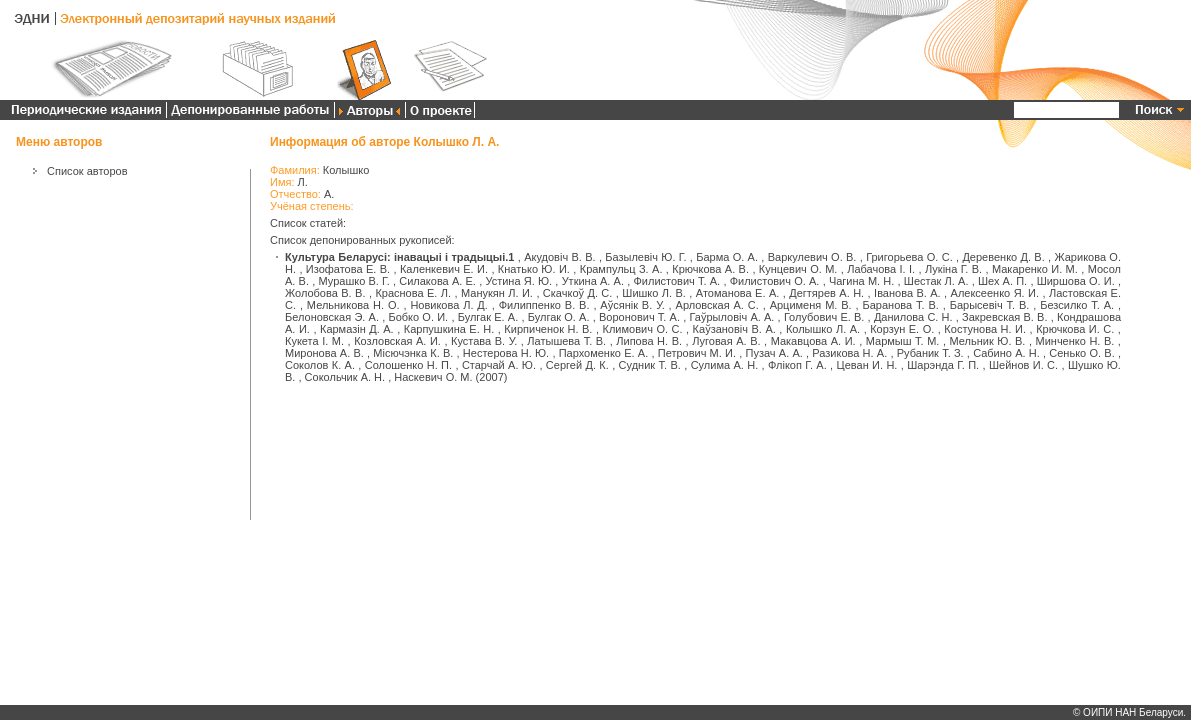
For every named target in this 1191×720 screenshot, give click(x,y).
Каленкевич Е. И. (444, 269)
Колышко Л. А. (823, 329)
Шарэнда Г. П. (943, 365)
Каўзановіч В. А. (734, 329)
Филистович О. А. (775, 281)
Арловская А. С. (717, 305)
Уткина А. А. (593, 281)
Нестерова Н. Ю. (506, 353)
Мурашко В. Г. (353, 281)
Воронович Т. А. (639, 317)
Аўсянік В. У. (632, 305)
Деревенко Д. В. (1003, 257)
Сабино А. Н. (1006, 353)
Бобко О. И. (418, 317)
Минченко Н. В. (1075, 341)
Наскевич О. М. (433, 377)
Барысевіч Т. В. (990, 305)
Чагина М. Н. (861, 281)
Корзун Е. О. (902, 329)
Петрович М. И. (697, 353)
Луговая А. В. (726, 341)
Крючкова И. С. (1075, 329)
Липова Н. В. (649, 341)
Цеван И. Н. (867, 365)
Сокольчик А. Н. (345, 377)
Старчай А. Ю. (499, 365)
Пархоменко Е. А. (604, 353)
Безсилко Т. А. (1077, 305)
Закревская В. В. (1004, 317)
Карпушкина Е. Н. (449, 329)
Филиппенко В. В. (544, 305)
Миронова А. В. (324, 353)
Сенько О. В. (1081, 353)
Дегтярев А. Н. (826, 293)
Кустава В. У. (484, 341)
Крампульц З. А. (621, 269)
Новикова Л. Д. (449, 305)
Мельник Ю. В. (988, 341)
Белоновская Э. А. (332, 317)
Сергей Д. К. (577, 365)
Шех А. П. (1002, 281)
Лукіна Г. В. (953, 269)
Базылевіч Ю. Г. (645, 257)
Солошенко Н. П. (408, 365)
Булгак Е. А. (488, 317)
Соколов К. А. (320, 365)
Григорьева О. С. (909, 257)
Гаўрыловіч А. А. (732, 317)
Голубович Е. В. (824, 317)
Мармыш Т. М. (903, 341)
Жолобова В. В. (325, 293)
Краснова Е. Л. (413, 293)
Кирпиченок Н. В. (548, 329)
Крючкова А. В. (710, 269)
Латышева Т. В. (566, 341)
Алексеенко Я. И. (995, 293)
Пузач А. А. (774, 353)
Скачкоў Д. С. (578, 293)
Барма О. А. (727, 257)
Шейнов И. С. (1023, 365)
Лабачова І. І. (881, 269)
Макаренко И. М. (1035, 269)
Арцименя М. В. (811, 305)
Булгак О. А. (559, 317)
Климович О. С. (643, 329)
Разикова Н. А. (849, 353)
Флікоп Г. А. (797, 365)
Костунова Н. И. (985, 329)
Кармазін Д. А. (357, 329)
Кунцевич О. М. (798, 269)
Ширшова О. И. (1076, 281)
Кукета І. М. (314, 341)
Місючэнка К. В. (413, 353)
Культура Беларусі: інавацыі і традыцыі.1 (399, 257)
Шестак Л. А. (936, 281)
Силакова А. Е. (437, 281)
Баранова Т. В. (901, 305)
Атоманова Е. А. (737, 293)
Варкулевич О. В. (812, 257)
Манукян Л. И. (497, 293)
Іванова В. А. (907, 293)
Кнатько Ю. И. (534, 269)
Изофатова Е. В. (348, 269)
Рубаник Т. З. (930, 353)
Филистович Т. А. (676, 281)
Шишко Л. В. (654, 293)
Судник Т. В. (650, 365)
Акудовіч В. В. (559, 257)
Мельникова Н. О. (353, 305)
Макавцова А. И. (813, 341)
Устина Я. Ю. (518, 281)
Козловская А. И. (397, 341)
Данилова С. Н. (913, 317)
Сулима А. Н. (725, 365)
